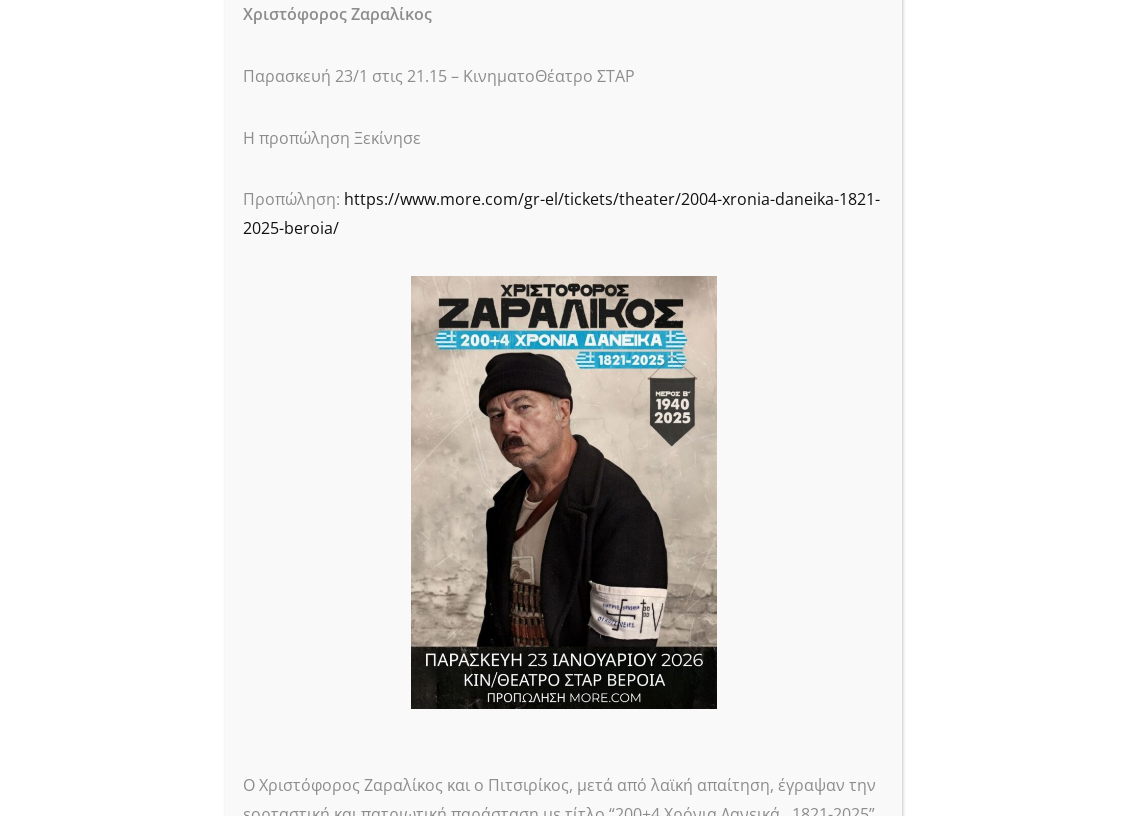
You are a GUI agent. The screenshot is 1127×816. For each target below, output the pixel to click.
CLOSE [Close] (875, 35)
